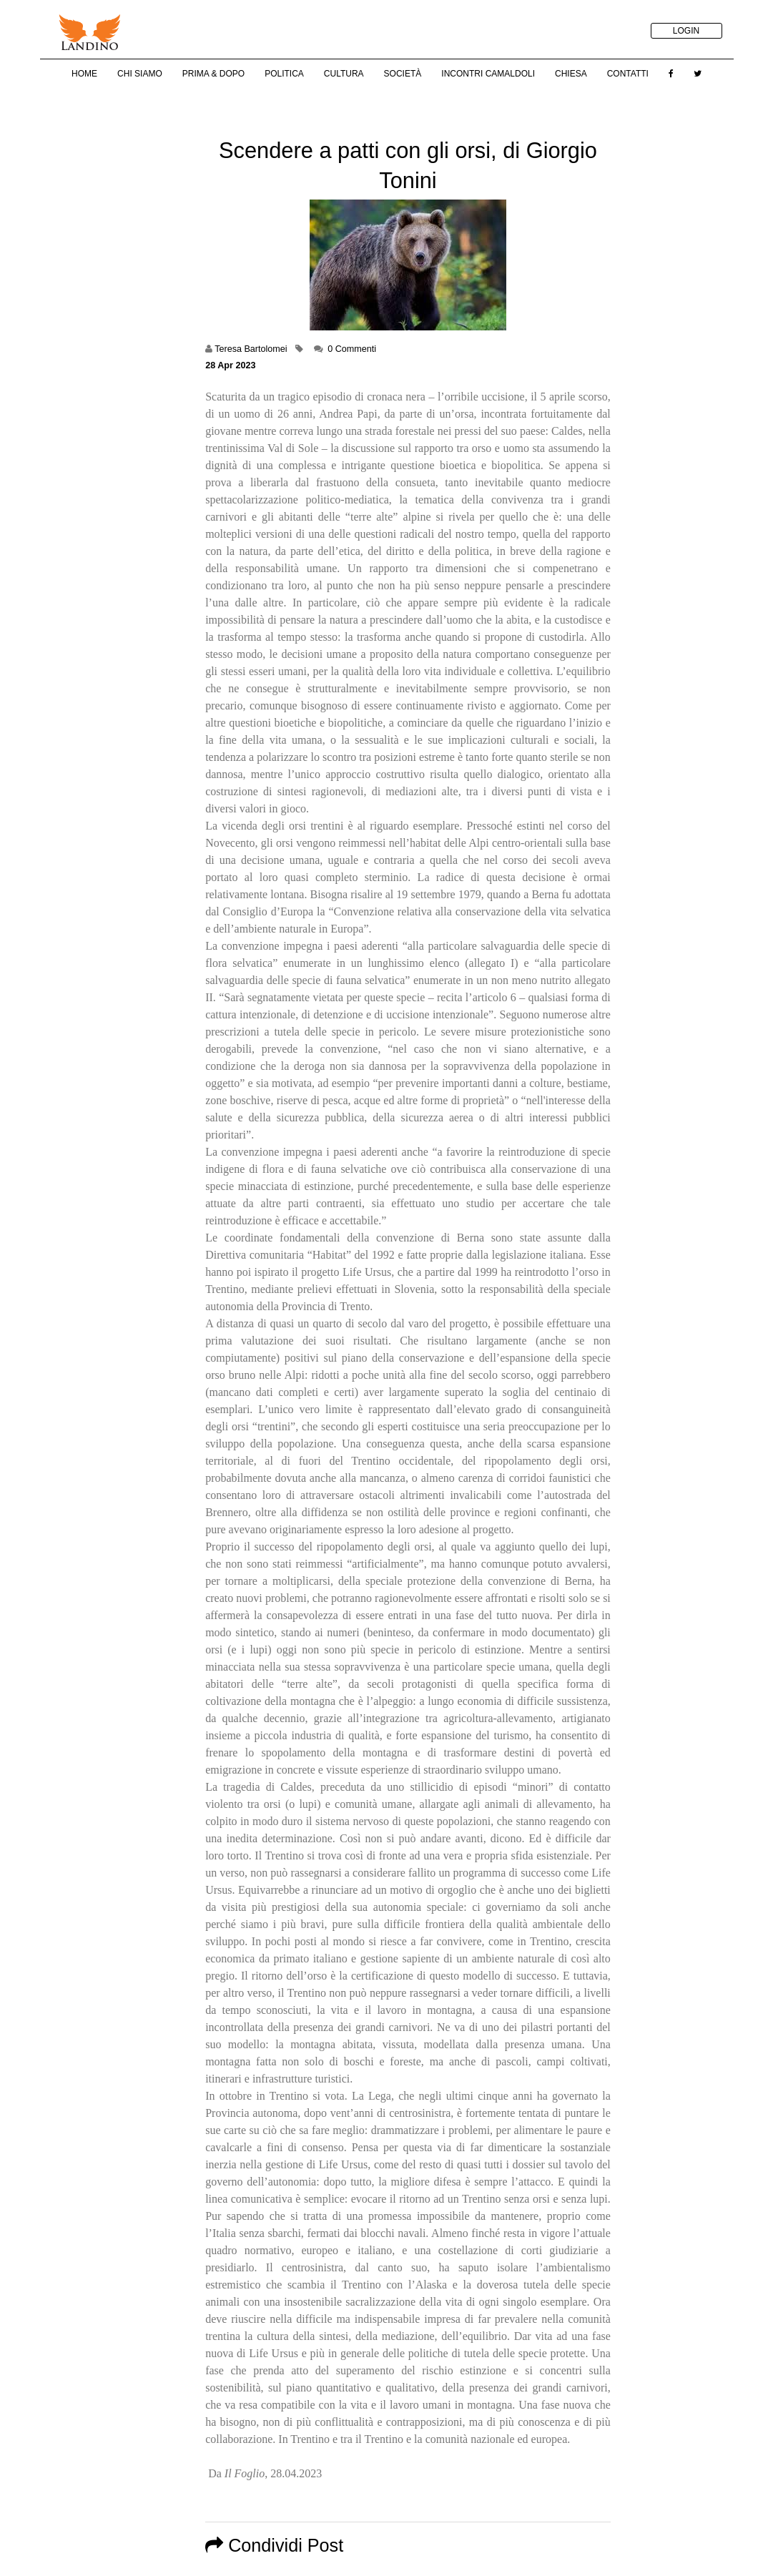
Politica (284, 74)
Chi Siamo (139, 74)
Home (84, 74)
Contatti (628, 74)
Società (403, 74)
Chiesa (571, 74)
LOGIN (686, 31)
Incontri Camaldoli (488, 74)
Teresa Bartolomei (251, 349)
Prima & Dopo (213, 74)
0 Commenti (352, 349)
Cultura (344, 74)
